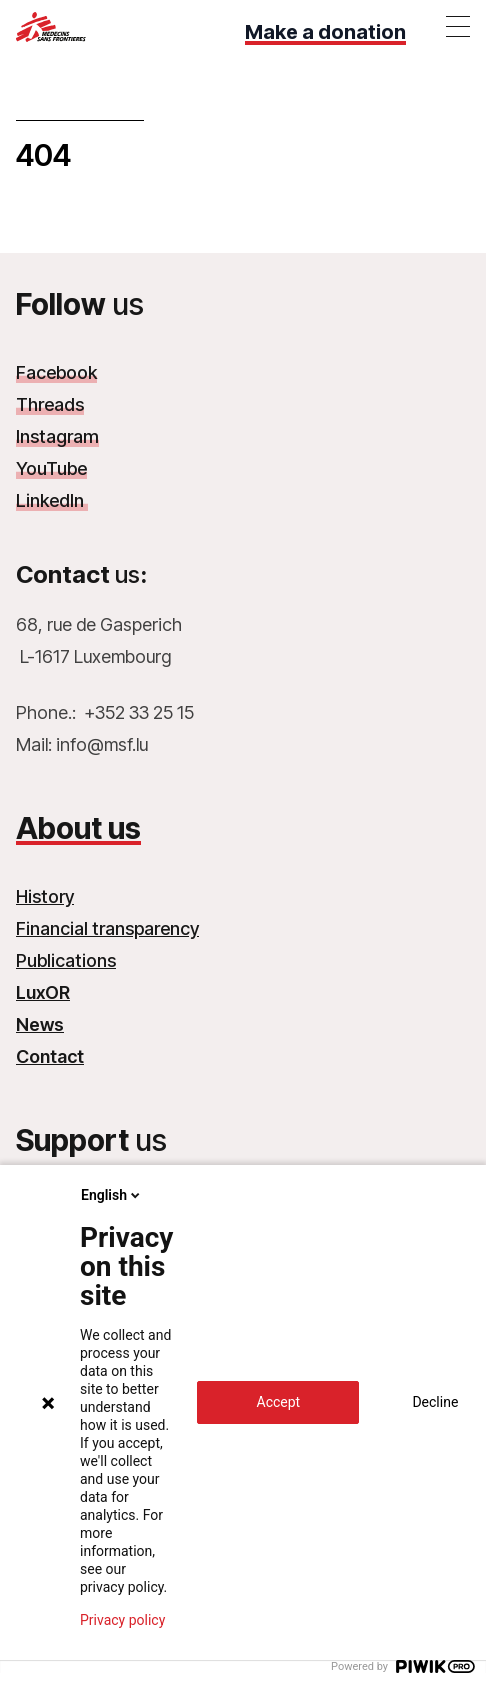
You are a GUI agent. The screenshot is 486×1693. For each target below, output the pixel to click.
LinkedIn (52, 500)
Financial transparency (107, 928)
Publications (66, 960)
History (45, 896)
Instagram (57, 436)
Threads (50, 404)
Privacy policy (122, 1620)
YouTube (51, 468)
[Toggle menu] (458, 26)
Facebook (56, 372)
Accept (279, 1402)
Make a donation (325, 32)
